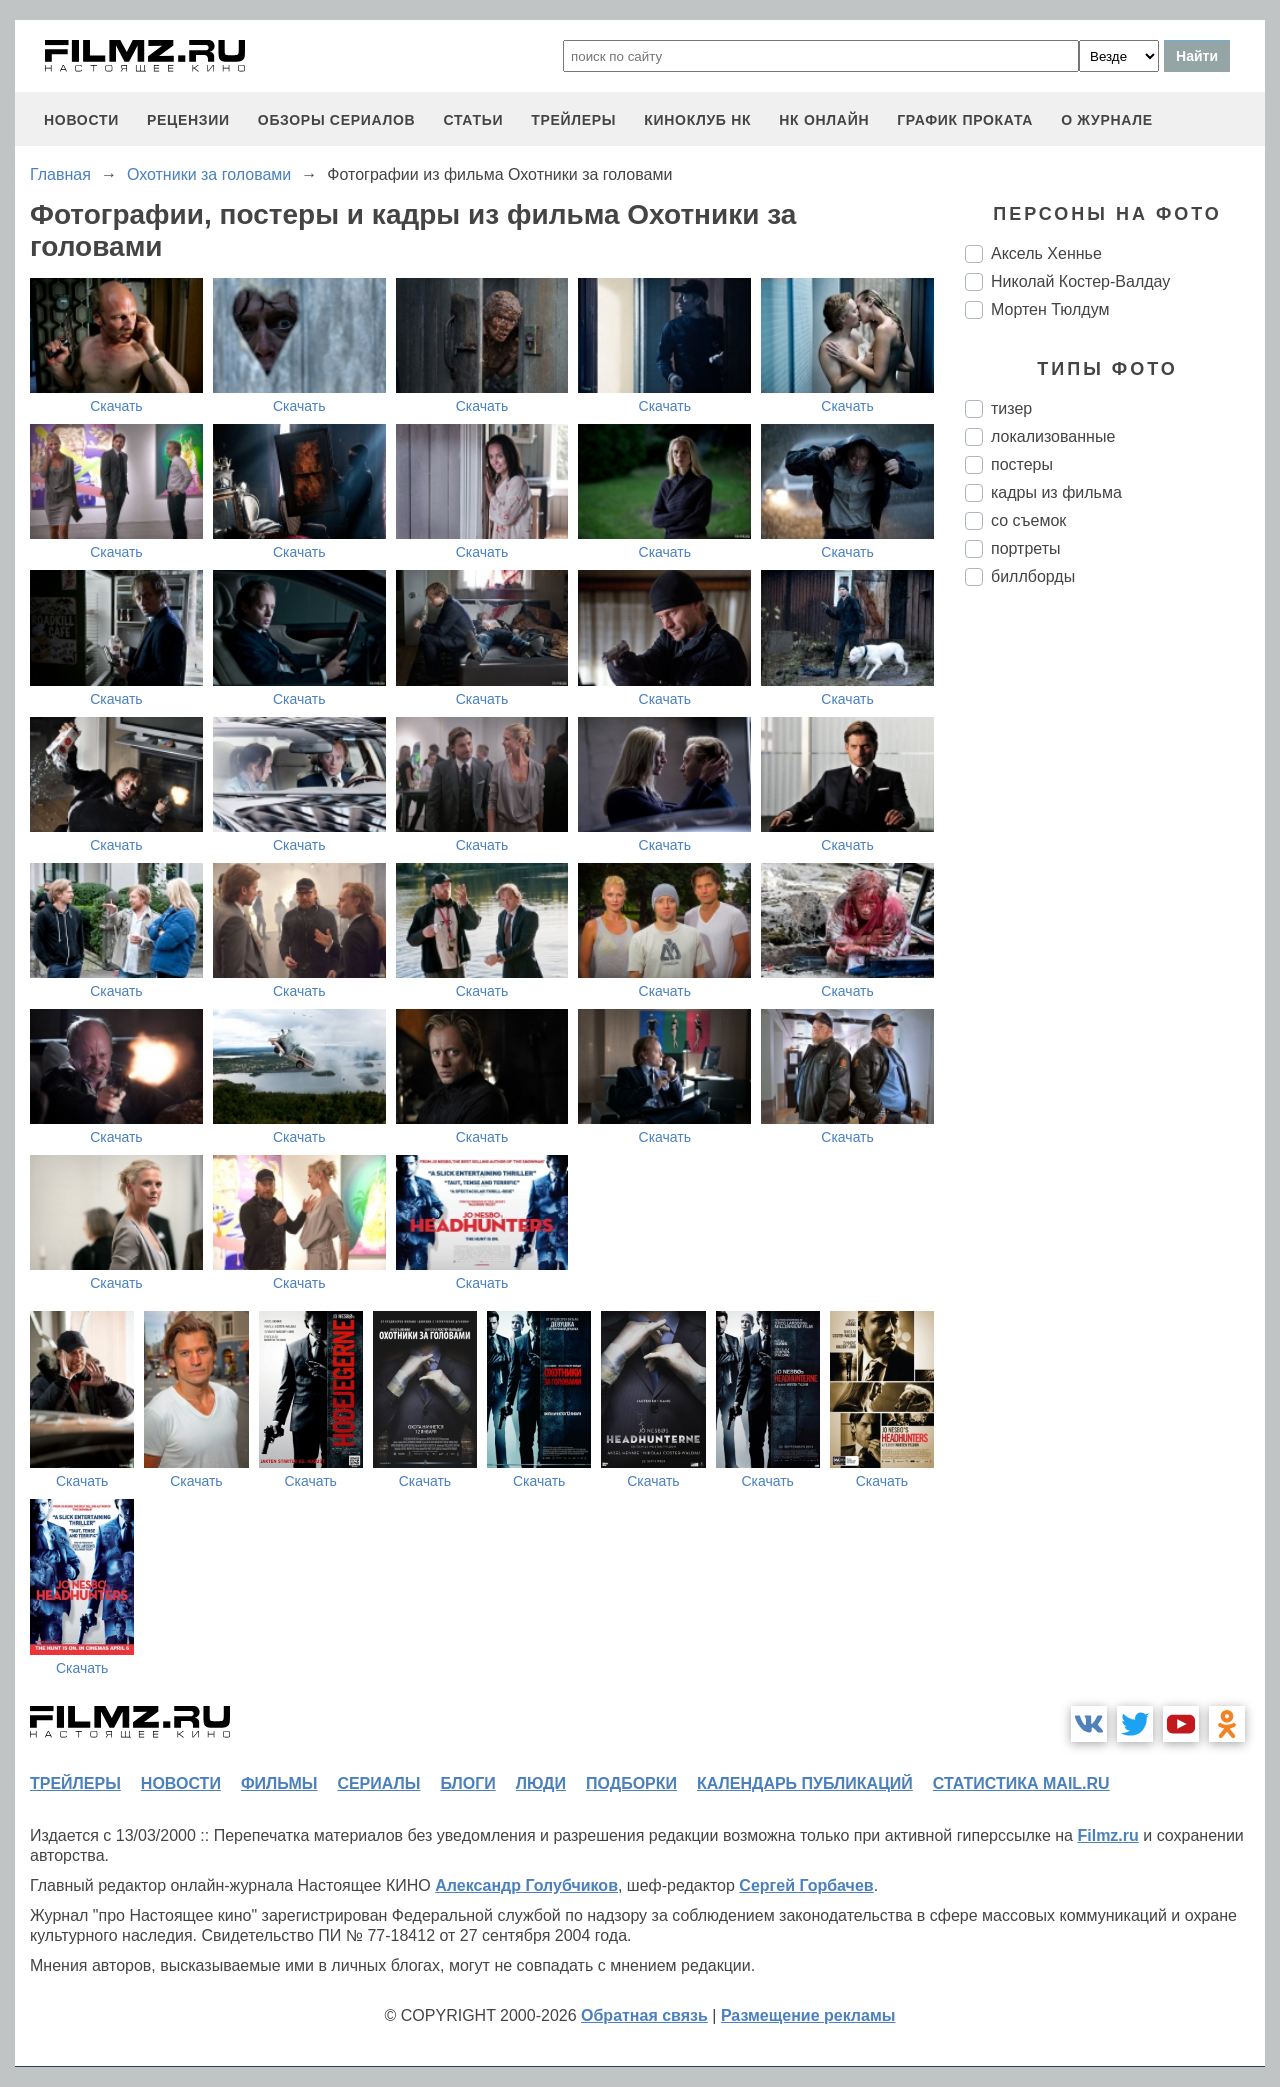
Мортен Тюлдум (1050, 309)
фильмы (279, 1783)
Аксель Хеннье (1046, 253)
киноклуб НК (697, 120)
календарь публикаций (805, 1783)
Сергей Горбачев (806, 1885)
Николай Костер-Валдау (1080, 281)
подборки (631, 1783)
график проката (965, 120)
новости (81, 120)
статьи (473, 120)
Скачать (116, 406)
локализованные (1053, 436)
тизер (1011, 408)
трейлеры (573, 120)
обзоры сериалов (337, 120)
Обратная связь (644, 2015)
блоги (467, 1783)
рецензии (188, 120)
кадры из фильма (1056, 492)
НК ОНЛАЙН (824, 120)
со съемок (1028, 520)
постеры (1022, 464)
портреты (1026, 548)
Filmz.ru (1107, 1835)
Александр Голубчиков (526, 1885)
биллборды (1033, 576)
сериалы (378, 1783)
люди (541, 1783)
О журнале (1107, 120)
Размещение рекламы (808, 2015)
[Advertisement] (1115, 936)
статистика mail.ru (1021, 1783)
